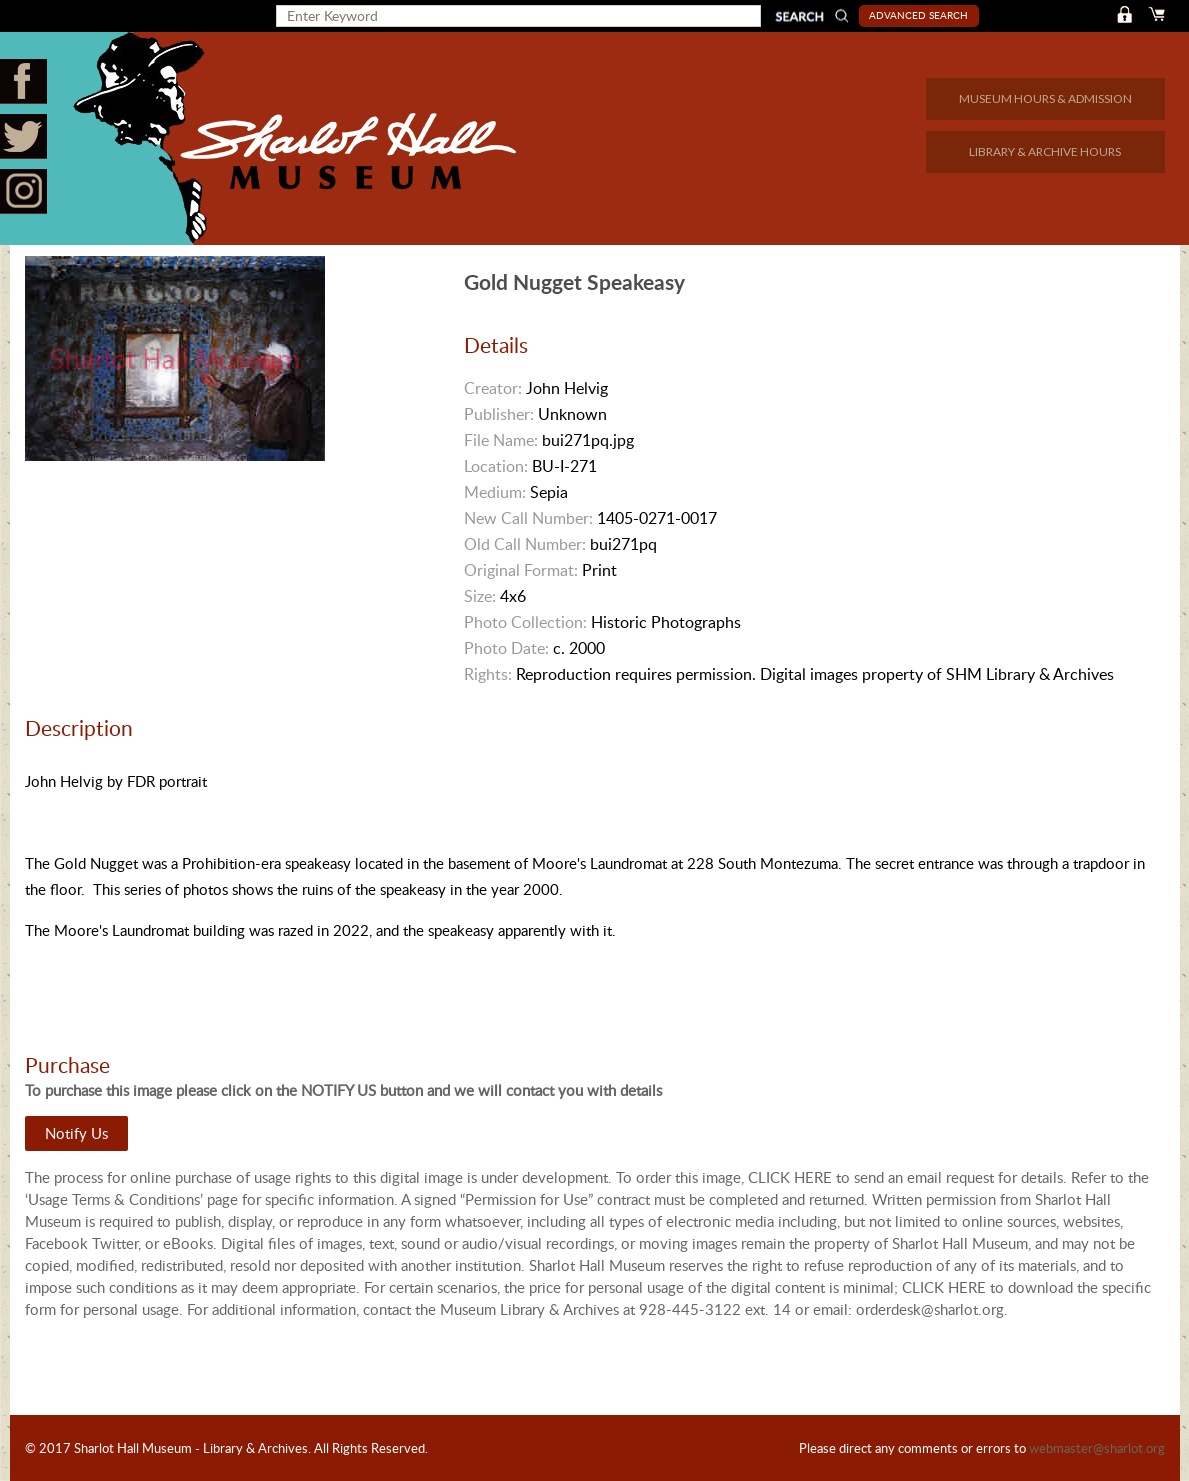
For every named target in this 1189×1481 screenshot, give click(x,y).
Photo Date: (506, 648)
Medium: (495, 492)
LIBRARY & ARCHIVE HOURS (1045, 151)
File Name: (501, 440)
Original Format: (521, 570)
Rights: (488, 674)
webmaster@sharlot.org (1097, 1448)
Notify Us (76, 1133)
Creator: (493, 388)
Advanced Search (918, 15)
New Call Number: (528, 518)
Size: (480, 596)
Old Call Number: (525, 544)
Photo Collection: (525, 622)
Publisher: (499, 414)
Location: (496, 466)
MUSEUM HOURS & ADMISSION (1045, 98)
